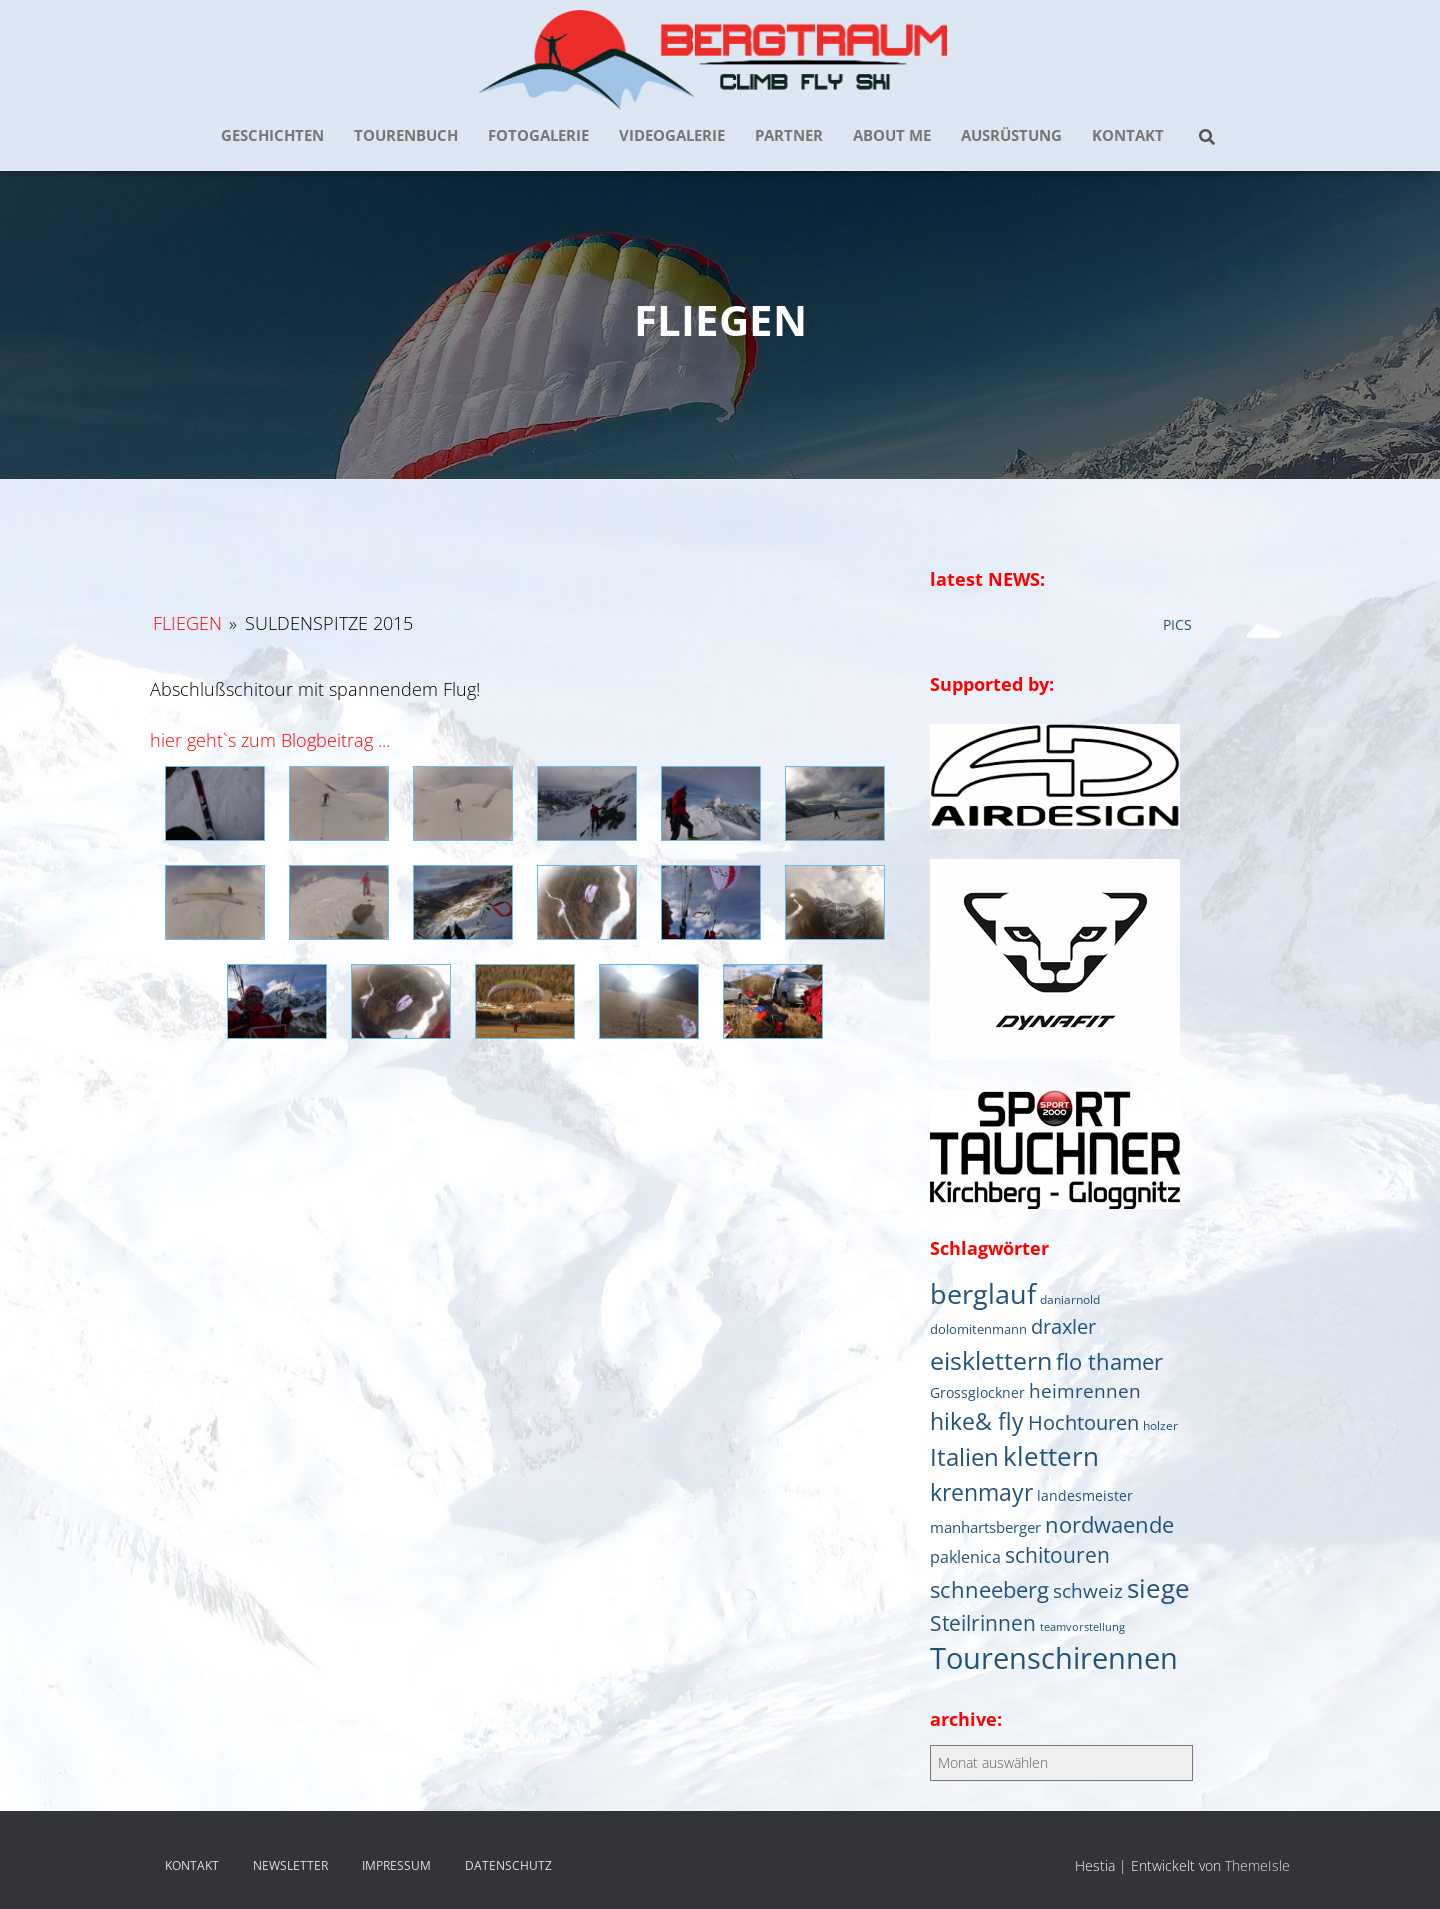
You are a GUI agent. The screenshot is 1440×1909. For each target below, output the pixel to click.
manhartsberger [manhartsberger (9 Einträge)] (985, 1527)
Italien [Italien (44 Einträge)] (964, 1456)
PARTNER (789, 135)
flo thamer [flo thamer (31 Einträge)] (1109, 1361)
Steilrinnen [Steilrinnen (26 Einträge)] (983, 1622)
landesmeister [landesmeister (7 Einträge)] (1085, 1496)
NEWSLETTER (290, 1865)
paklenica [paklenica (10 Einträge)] (965, 1557)
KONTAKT (1128, 135)
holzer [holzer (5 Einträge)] (1160, 1425)
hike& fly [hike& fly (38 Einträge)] (977, 1421)
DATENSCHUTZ (508, 1865)
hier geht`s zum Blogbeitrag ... (270, 740)
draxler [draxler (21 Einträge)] (1063, 1326)
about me (892, 135)
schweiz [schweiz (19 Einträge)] (1088, 1590)
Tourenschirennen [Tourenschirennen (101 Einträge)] (1054, 1658)
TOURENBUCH (406, 135)
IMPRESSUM (396, 1865)
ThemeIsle (1257, 1865)
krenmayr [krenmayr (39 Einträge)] (981, 1492)
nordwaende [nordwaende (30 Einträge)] (1109, 1524)
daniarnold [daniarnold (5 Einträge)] (1070, 1299)
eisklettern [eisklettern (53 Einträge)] (991, 1360)
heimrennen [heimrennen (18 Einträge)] (1085, 1391)
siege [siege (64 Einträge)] (1158, 1588)
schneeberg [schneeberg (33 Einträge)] (989, 1589)
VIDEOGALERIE (672, 135)
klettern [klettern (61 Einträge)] (1051, 1456)
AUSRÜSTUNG (1011, 135)
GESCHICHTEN (272, 135)
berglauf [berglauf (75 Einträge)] (983, 1293)
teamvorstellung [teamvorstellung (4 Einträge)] (1082, 1627)
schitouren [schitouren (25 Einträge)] (1057, 1555)
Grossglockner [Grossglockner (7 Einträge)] (977, 1393)
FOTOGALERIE (538, 135)
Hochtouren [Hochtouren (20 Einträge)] (1083, 1422)
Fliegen (187, 623)
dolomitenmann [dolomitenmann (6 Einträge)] (978, 1329)
